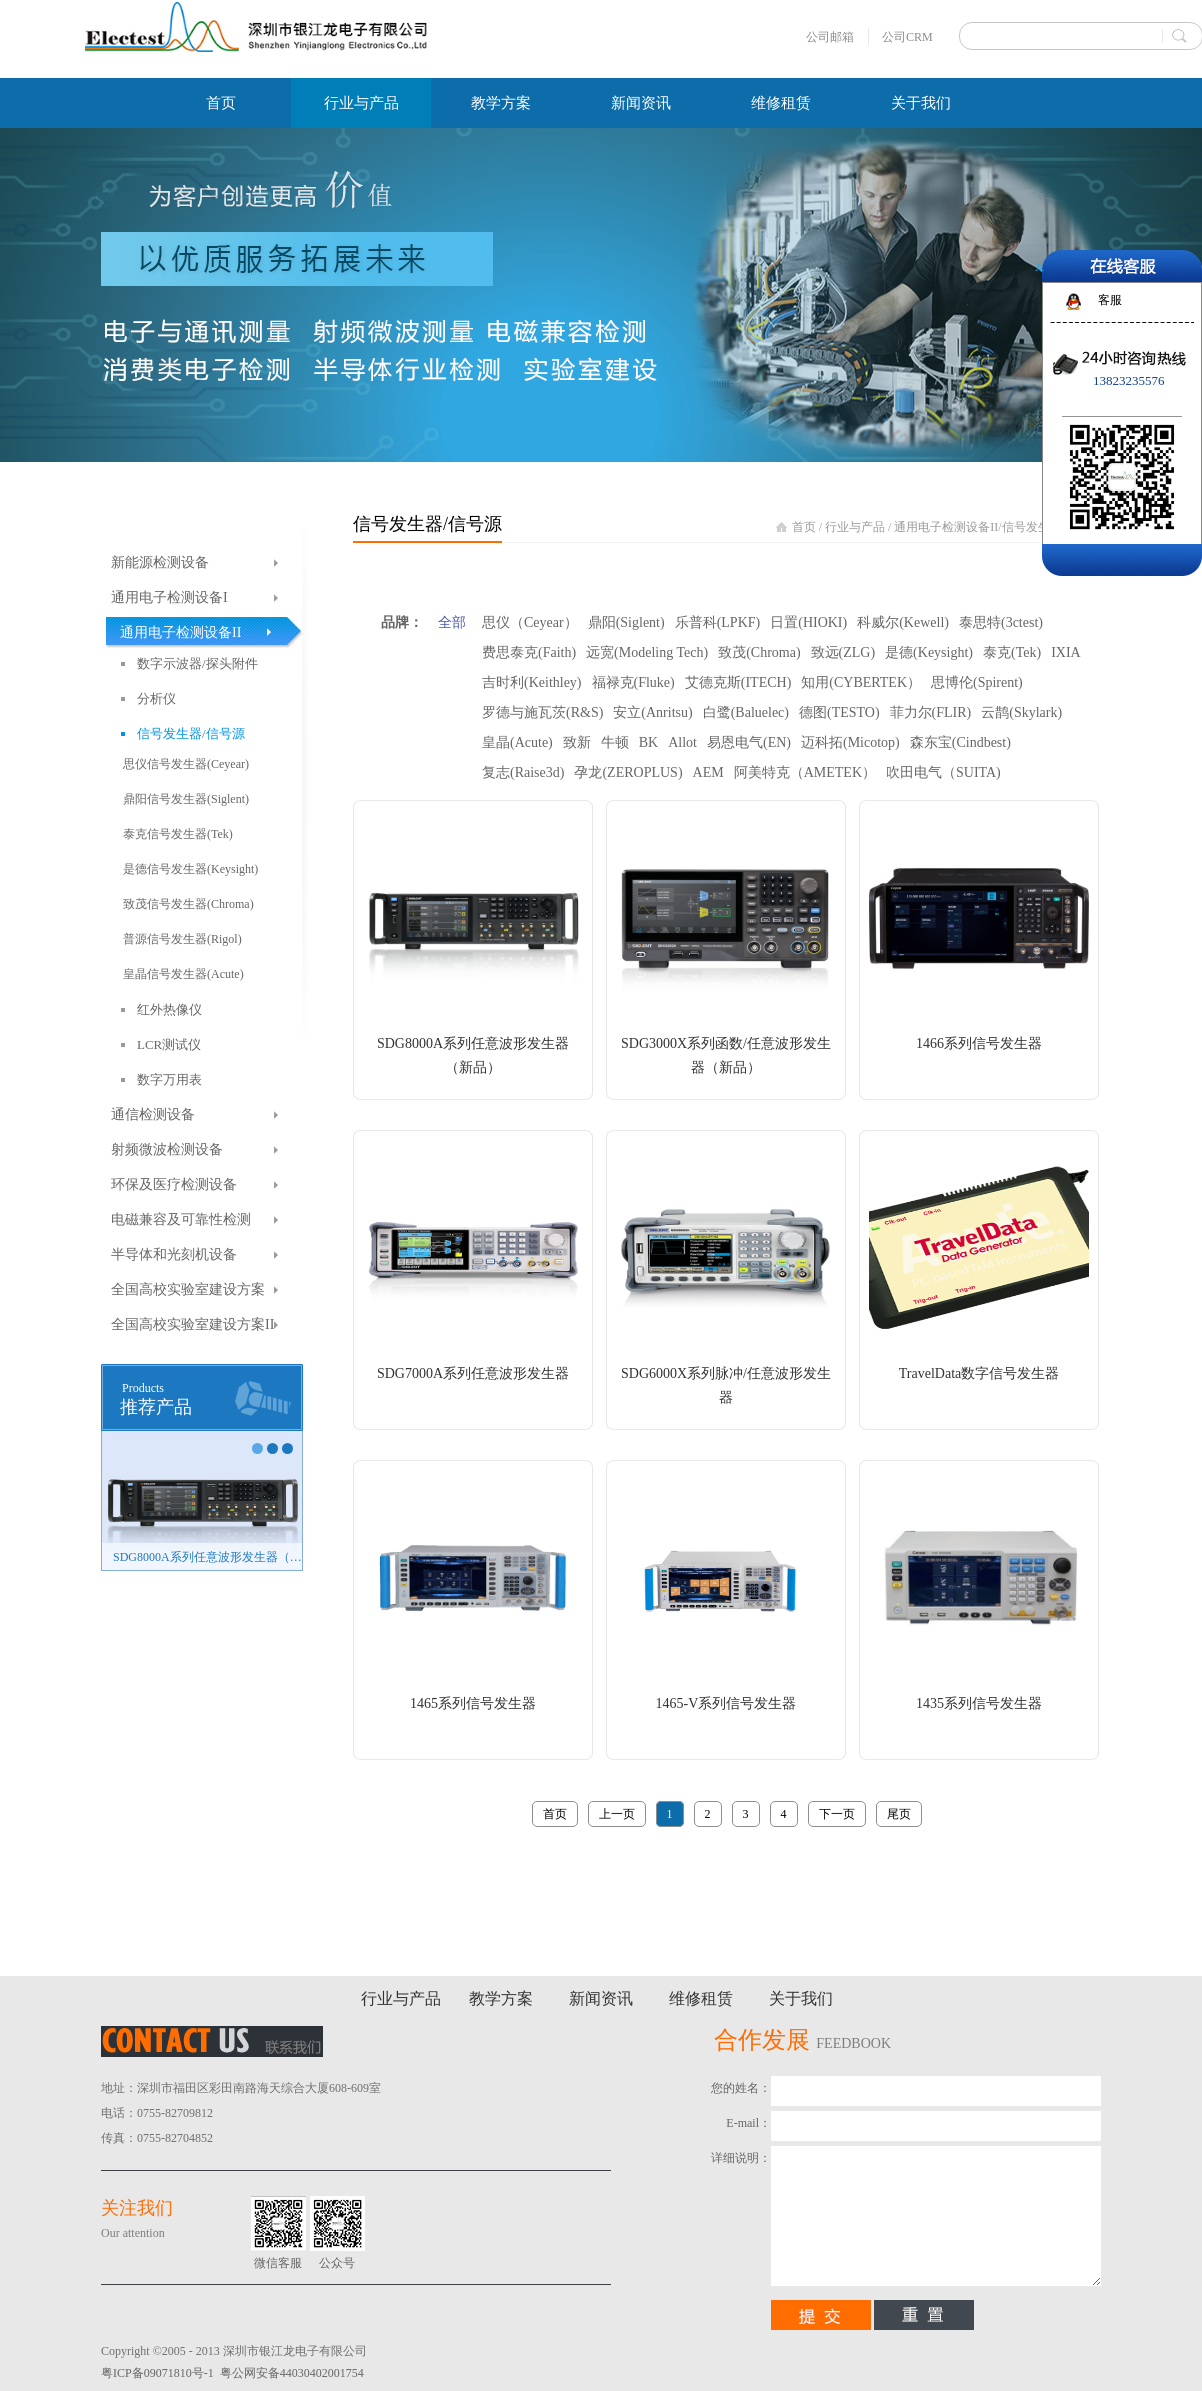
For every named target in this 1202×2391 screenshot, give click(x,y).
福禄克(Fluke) (633, 682)
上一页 (617, 1814)
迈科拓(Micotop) (850, 742)
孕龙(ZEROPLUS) (628, 772)
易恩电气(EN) (749, 742)
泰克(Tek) (1012, 652)
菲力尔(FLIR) (931, 712)
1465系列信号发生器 (473, 1703)
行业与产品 (855, 527)
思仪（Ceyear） (530, 622)
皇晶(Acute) (517, 742)
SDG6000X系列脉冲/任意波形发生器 (726, 1385)
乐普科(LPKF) (718, 622)
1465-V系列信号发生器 (726, 1703)
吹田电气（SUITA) (943, 772)
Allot (682, 742)
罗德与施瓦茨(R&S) (542, 712)
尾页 (899, 1814)
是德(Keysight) (929, 652)
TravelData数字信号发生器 (979, 1373)
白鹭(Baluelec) (746, 712)
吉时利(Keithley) (532, 682)
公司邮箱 (830, 37)
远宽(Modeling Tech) (647, 652)
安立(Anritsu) (652, 712)
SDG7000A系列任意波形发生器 (473, 1373)
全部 (452, 622)
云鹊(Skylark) (1021, 712)
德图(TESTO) (839, 712)
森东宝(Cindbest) (960, 742)
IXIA (1066, 652)
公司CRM (907, 37)
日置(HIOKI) (808, 622)
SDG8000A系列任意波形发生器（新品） (207, 1557)
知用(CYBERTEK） (861, 682)
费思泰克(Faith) (529, 652)
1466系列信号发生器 (979, 1043)
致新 (577, 742)
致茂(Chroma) (759, 652)
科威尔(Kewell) (903, 622)
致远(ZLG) (843, 652)
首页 (221, 103)
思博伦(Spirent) (977, 682)
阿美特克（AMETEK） (805, 772)
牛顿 (615, 742)
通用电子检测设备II (946, 527)
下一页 (837, 1814)
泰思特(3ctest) (1001, 622)
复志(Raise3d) (523, 772)
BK (648, 742)
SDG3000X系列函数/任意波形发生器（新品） (726, 1055)
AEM (708, 772)
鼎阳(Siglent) (626, 622)
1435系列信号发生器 (979, 1703)
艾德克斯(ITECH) (738, 682)
